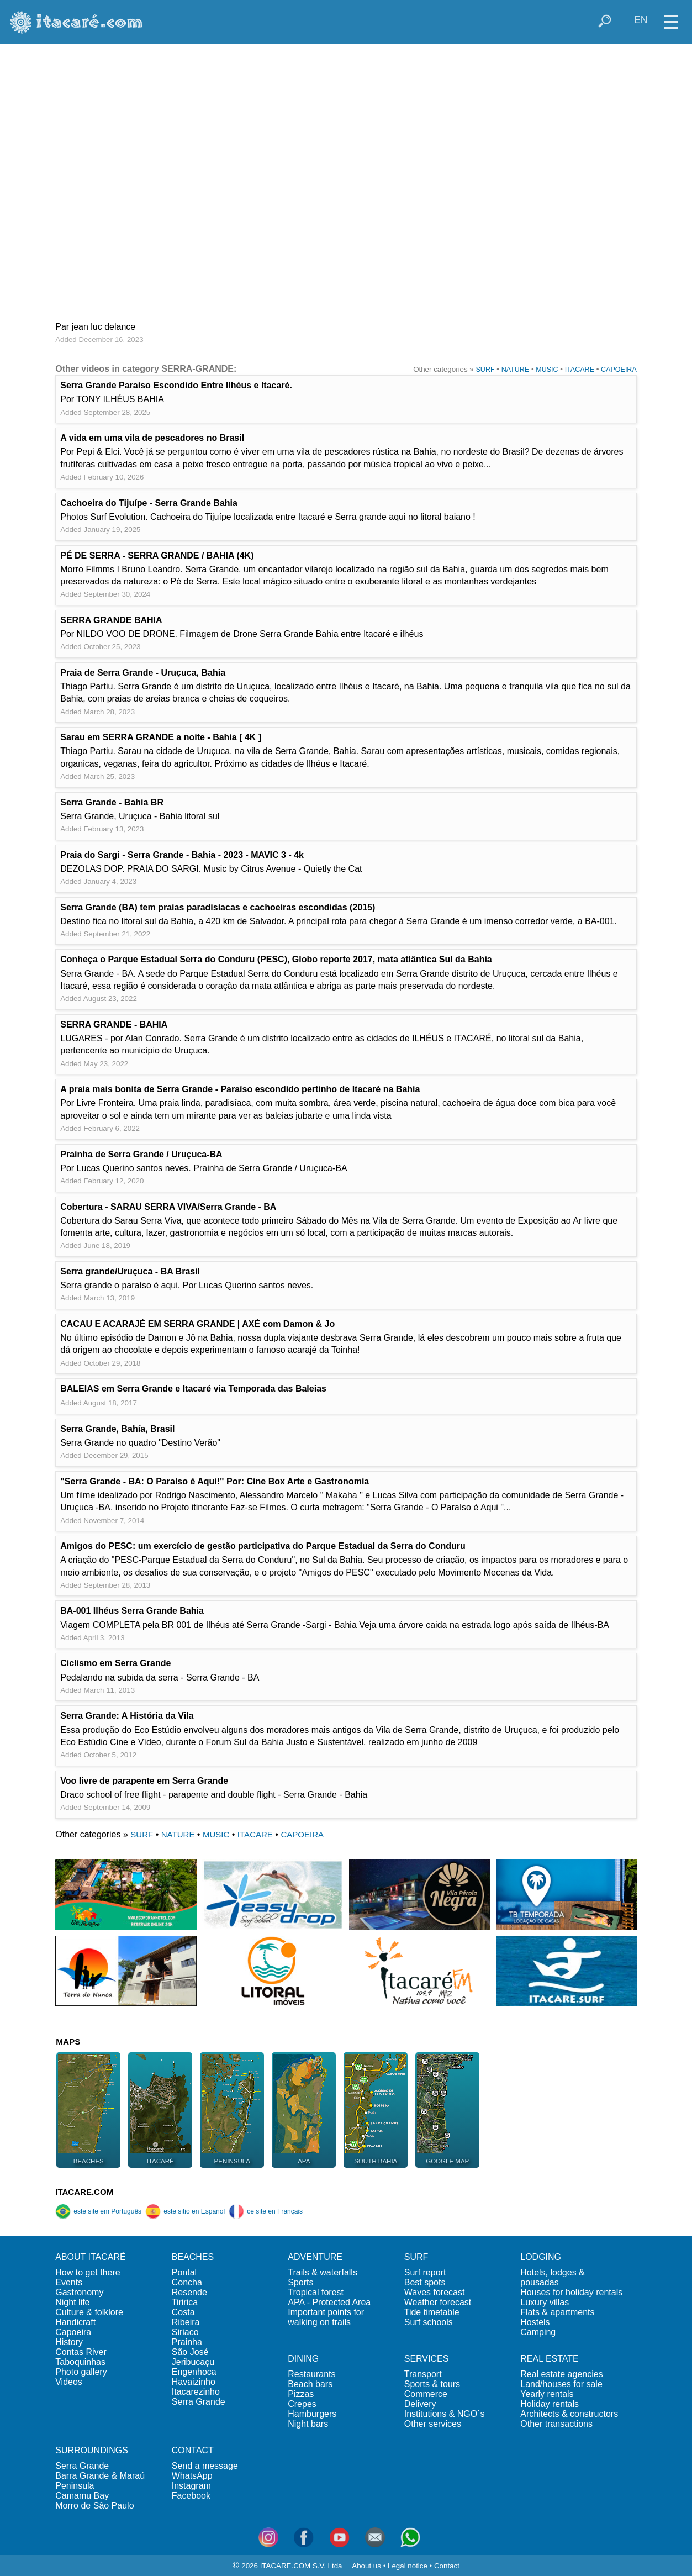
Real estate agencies (561, 2374)
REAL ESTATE (549, 2358)
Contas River (80, 2352)
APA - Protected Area (329, 2302)
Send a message (205, 2465)
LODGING (540, 2257)
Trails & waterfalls (322, 2272)
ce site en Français (266, 2211)
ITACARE (579, 369)
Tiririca (185, 2302)
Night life (72, 2302)
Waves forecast (434, 2292)
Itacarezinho (196, 2391)
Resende (189, 2292)
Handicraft (75, 2322)
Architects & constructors (569, 2414)
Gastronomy (79, 2292)
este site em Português (98, 2211)
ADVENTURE (315, 2257)
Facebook (191, 2495)
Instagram (191, 2485)
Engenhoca (194, 2372)
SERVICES (426, 2358)
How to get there (87, 2272)
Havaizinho (193, 2382)
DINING (303, 2358)
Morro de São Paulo (94, 2505)
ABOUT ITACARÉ (90, 2257)
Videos (68, 2382)
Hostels (535, 2322)
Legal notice (407, 2566)
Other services (432, 2424)
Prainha (187, 2342)
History (69, 2342)
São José (190, 2352)
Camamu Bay (82, 2495)
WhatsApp (192, 2475)
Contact (446, 2566)
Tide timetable (431, 2312)
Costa (183, 2312)
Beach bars (310, 2384)
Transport (423, 2374)
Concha (187, 2282)
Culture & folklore (89, 2312)
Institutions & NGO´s (444, 2414)
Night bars (308, 2424)
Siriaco (185, 2332)
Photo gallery (81, 2372)
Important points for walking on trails (326, 2317)
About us (366, 2566)
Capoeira (73, 2332)
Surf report (425, 2272)
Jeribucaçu (193, 2362)
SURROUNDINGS (91, 2450)
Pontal (184, 2272)
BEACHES (193, 2257)
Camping (538, 2332)
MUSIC (547, 369)
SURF (485, 369)
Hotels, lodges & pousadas (552, 2277)
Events (68, 2282)
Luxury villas (544, 2302)
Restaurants (311, 2374)
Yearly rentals (546, 2394)
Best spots (425, 2282)
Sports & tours (432, 2384)
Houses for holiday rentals (571, 2292)
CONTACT (193, 2450)
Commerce (425, 2394)
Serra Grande (198, 2401)
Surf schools (428, 2322)
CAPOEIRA (619, 369)
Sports (300, 2282)
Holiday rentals (549, 2404)
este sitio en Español (185, 2211)
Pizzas (301, 2394)
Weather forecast (438, 2302)
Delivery (420, 2404)
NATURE (515, 369)
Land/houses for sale (561, 2384)
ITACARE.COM (84, 2191)
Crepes (302, 2404)
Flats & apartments (557, 2312)
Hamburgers (312, 2414)
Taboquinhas (80, 2362)
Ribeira (186, 2322)
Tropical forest (316, 2292)
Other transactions (556, 2424)
